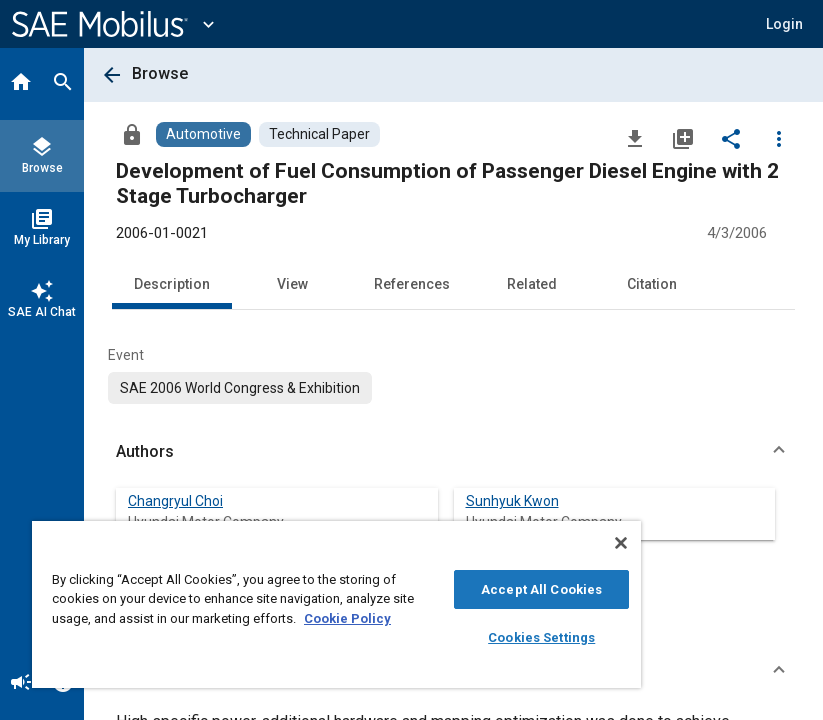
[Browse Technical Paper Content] (319, 134)
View (292, 284)
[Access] (132, 134)
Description (172, 284)
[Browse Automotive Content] (203, 134)
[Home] (21, 84)
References (412, 284)
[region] (336, 604)
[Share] (731, 138)
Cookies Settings (541, 637)
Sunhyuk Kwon (512, 501)
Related (532, 284)
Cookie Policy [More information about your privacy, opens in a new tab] (347, 618)
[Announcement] (21, 684)
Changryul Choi (175, 501)
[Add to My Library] (683, 138)
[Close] (621, 543)
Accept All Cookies (541, 589)
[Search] (63, 84)
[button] (784, 24)
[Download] (635, 138)
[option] (240, 388)
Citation (652, 284)
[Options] (779, 138)
